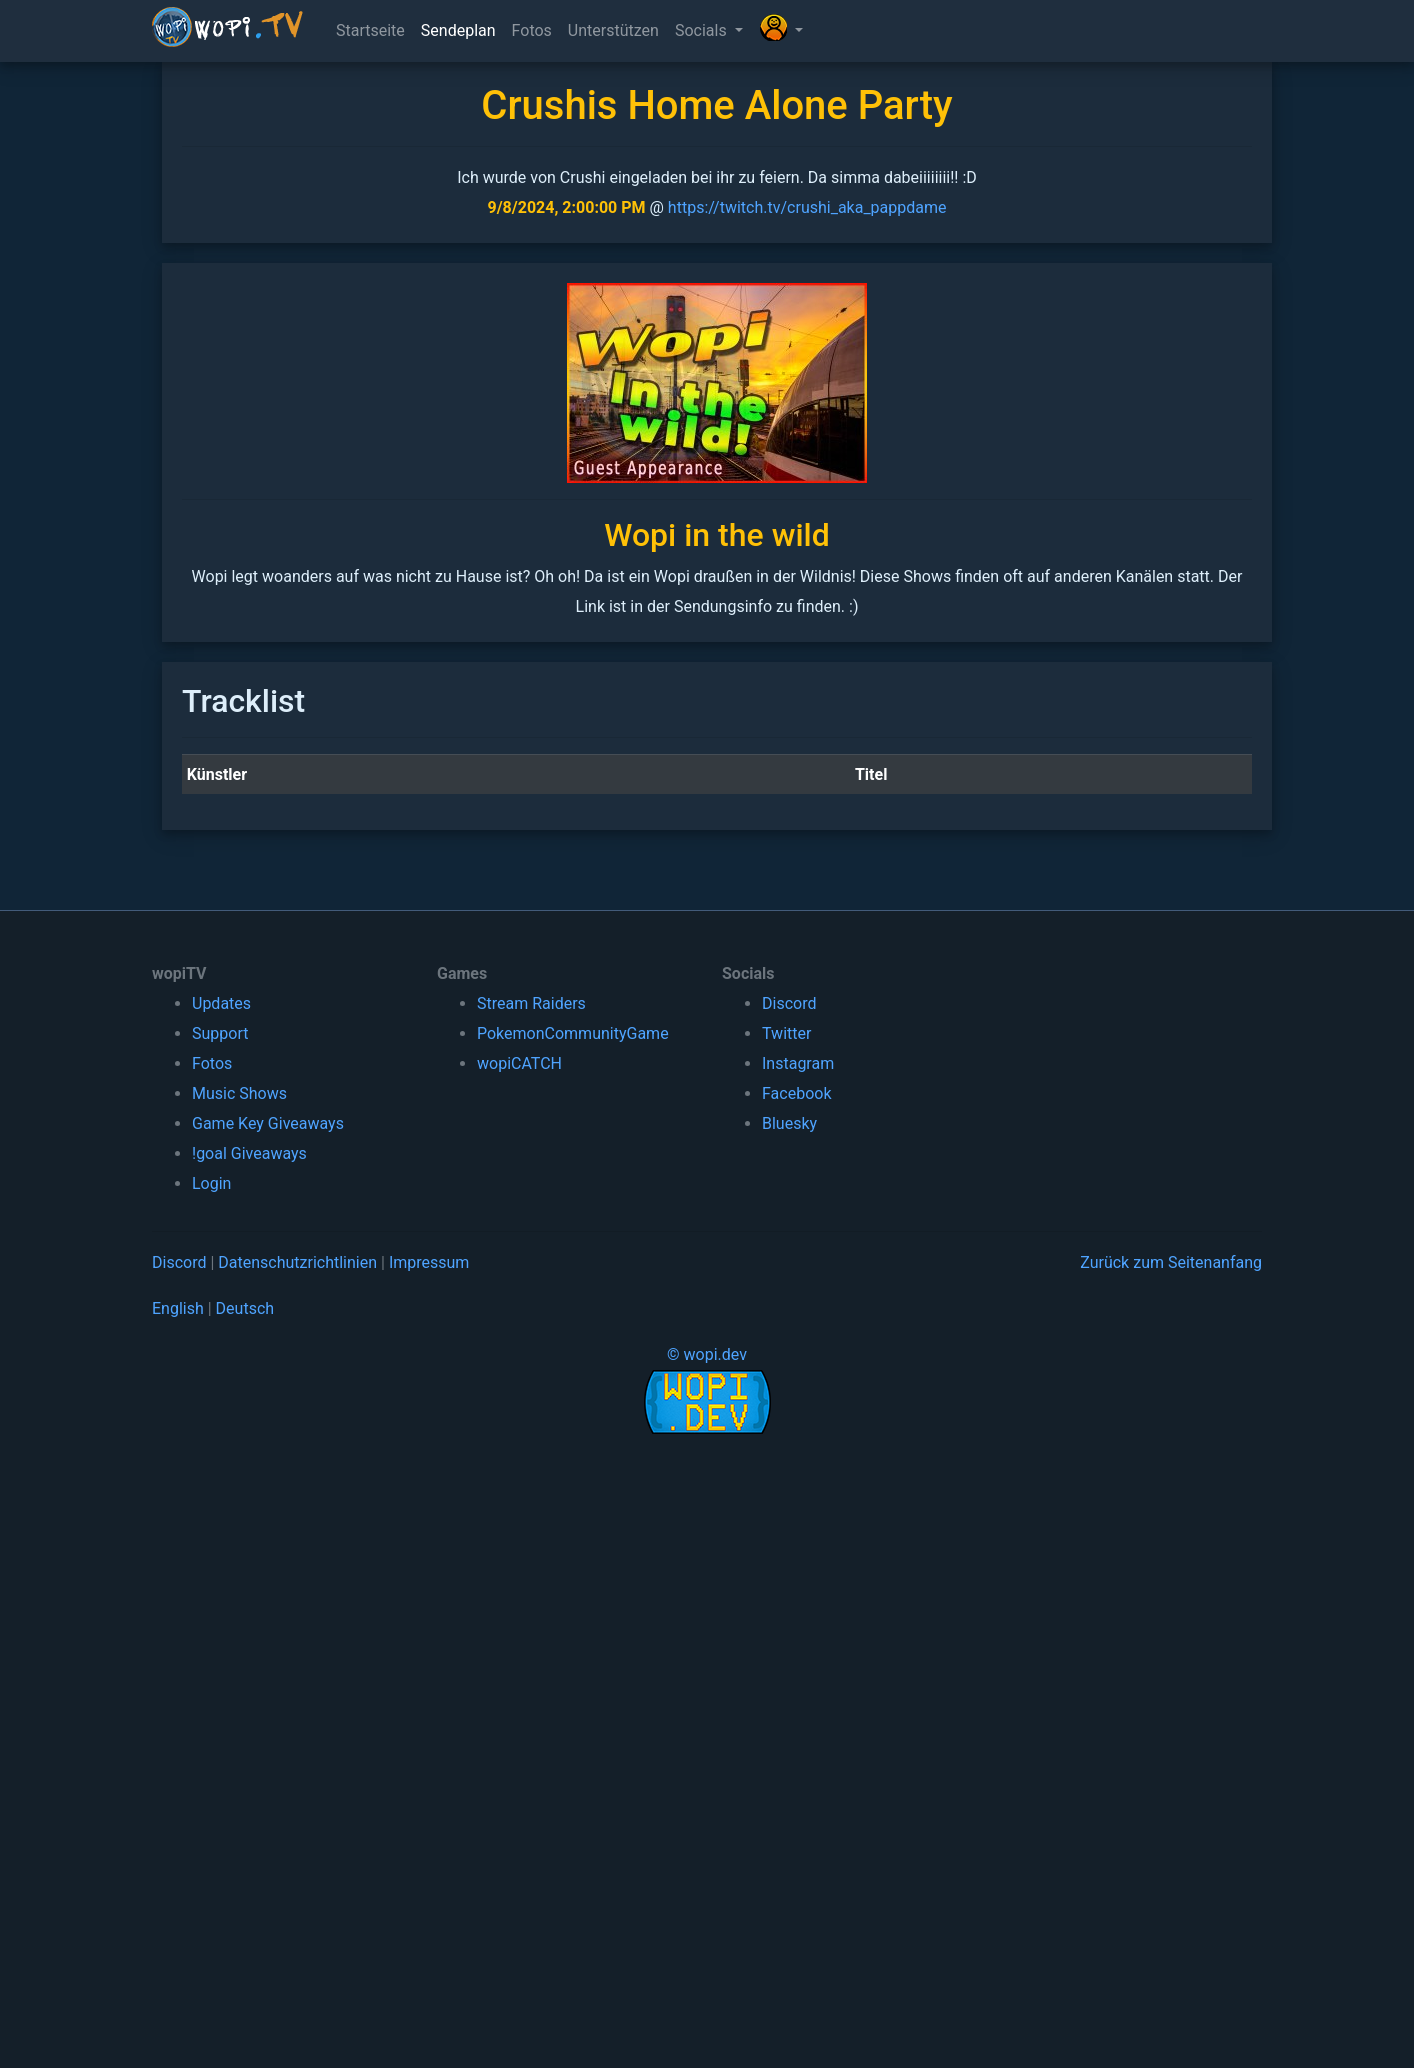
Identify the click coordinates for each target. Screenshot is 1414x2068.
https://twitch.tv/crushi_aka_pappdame (807, 207)
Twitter (786, 1033)
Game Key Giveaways (268, 1123)
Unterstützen (613, 30)
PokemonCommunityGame (573, 1033)
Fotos (532, 30)
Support (220, 1033)
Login (211, 1183)
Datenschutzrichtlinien (297, 1262)
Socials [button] (703, 30)
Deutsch (245, 1308)
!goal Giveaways (249, 1153)
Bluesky (789, 1123)
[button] (781, 31)
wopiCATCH (519, 1063)
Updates (221, 1003)
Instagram (798, 1063)
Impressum (429, 1262)
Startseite (370, 30)
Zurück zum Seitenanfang (1171, 1262)
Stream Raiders (531, 1003)
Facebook (796, 1093)
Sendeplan (458, 30)
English (178, 1308)
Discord (789, 1003)
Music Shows (239, 1093)
